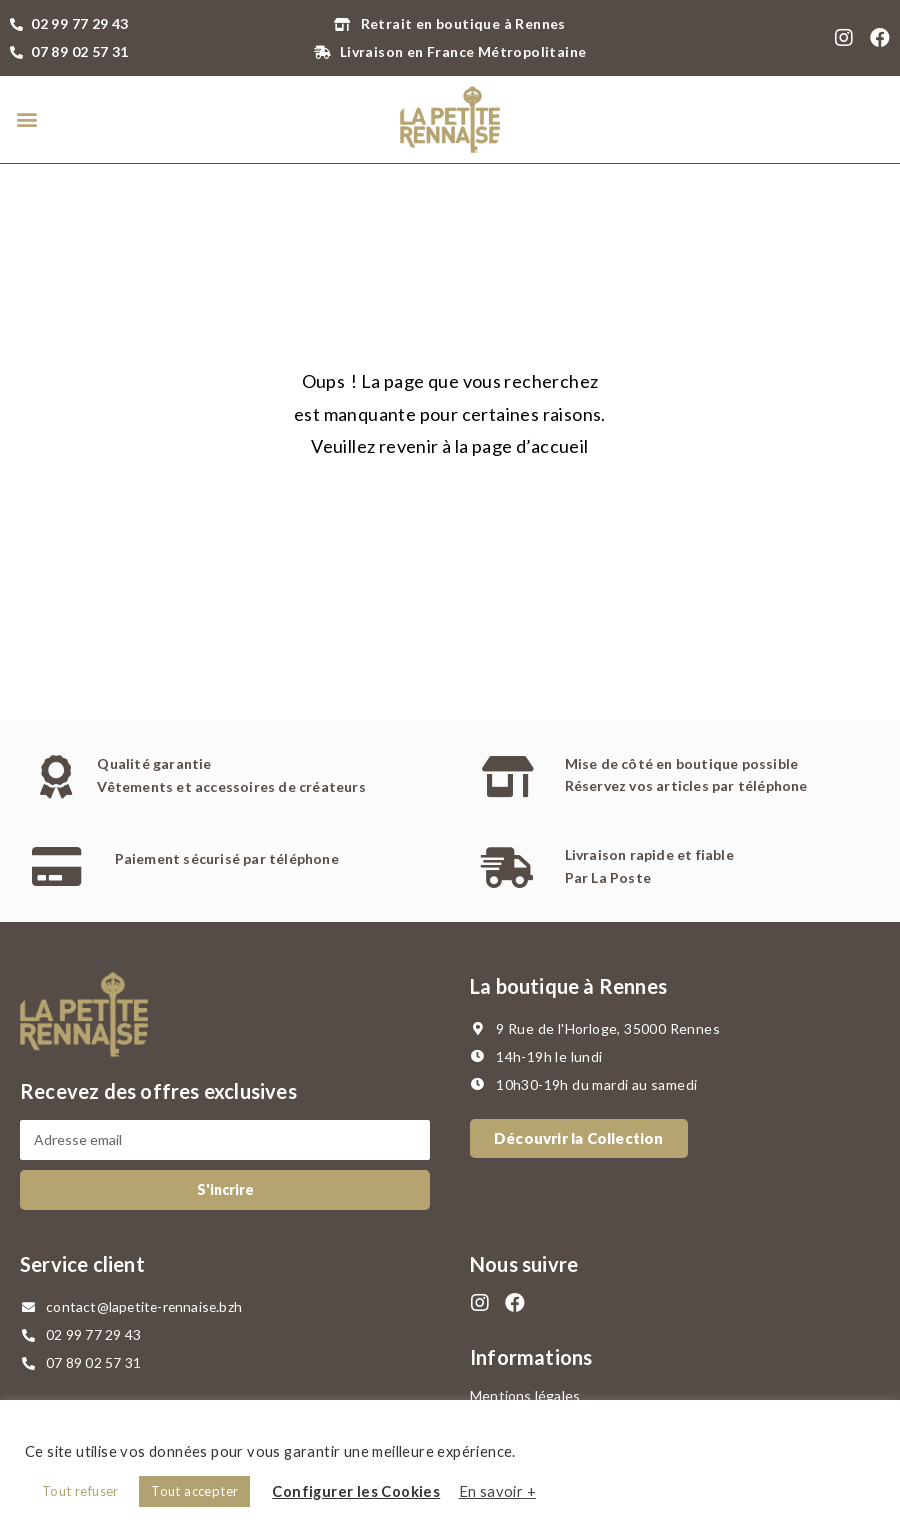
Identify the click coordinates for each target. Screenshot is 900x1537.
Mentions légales (525, 1395)
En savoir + (497, 1491)
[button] (26, 119)
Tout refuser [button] (80, 1491)
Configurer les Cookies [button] (356, 1491)
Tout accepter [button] (194, 1491)
